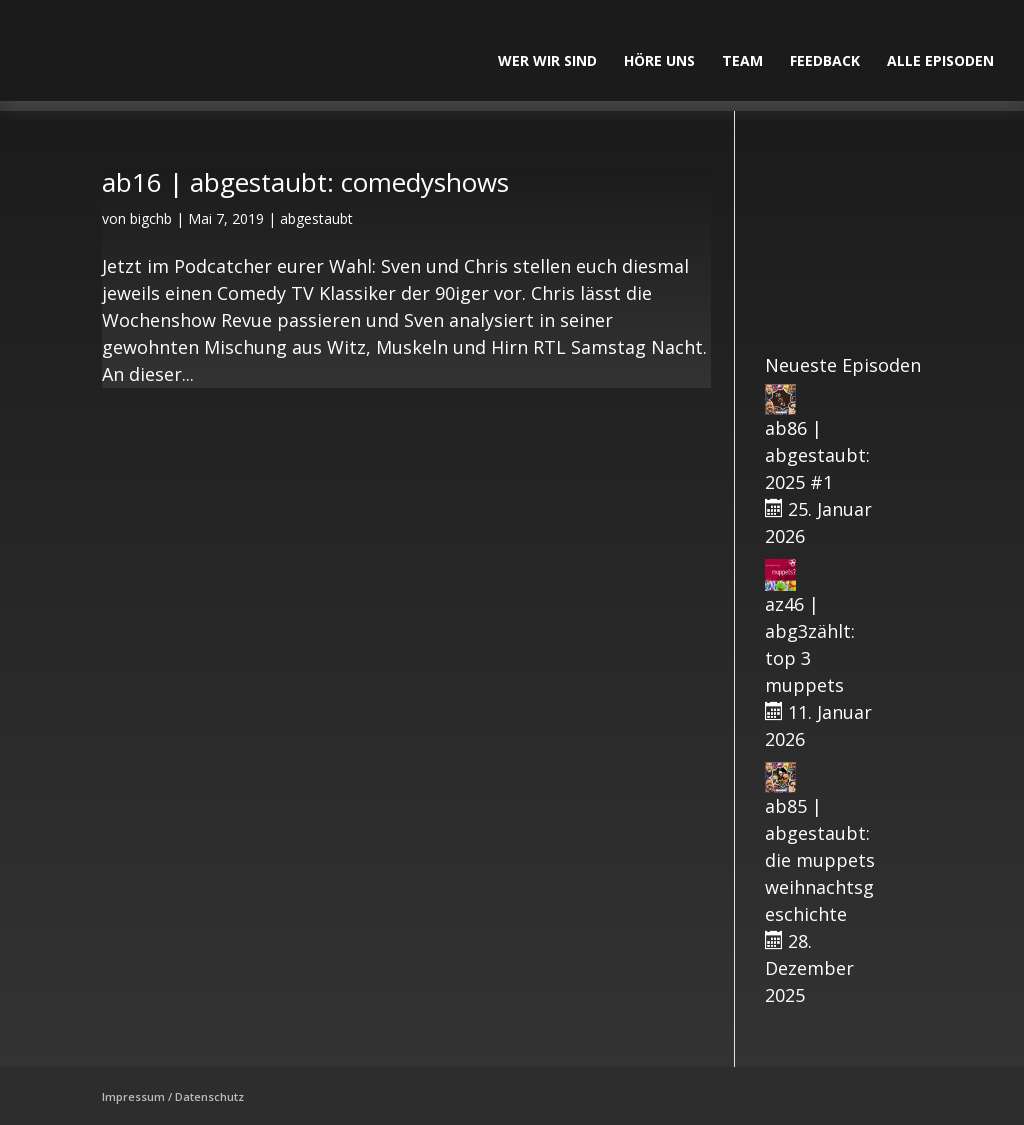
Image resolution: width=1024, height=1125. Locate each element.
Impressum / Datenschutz (173, 1096)
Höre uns (659, 62)
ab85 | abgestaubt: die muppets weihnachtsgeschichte (820, 860)
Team (742, 62)
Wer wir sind (547, 62)
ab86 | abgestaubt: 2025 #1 (817, 455)
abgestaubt (316, 218)
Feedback (825, 62)
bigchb (151, 218)
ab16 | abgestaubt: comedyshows (305, 182)
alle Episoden (940, 62)
